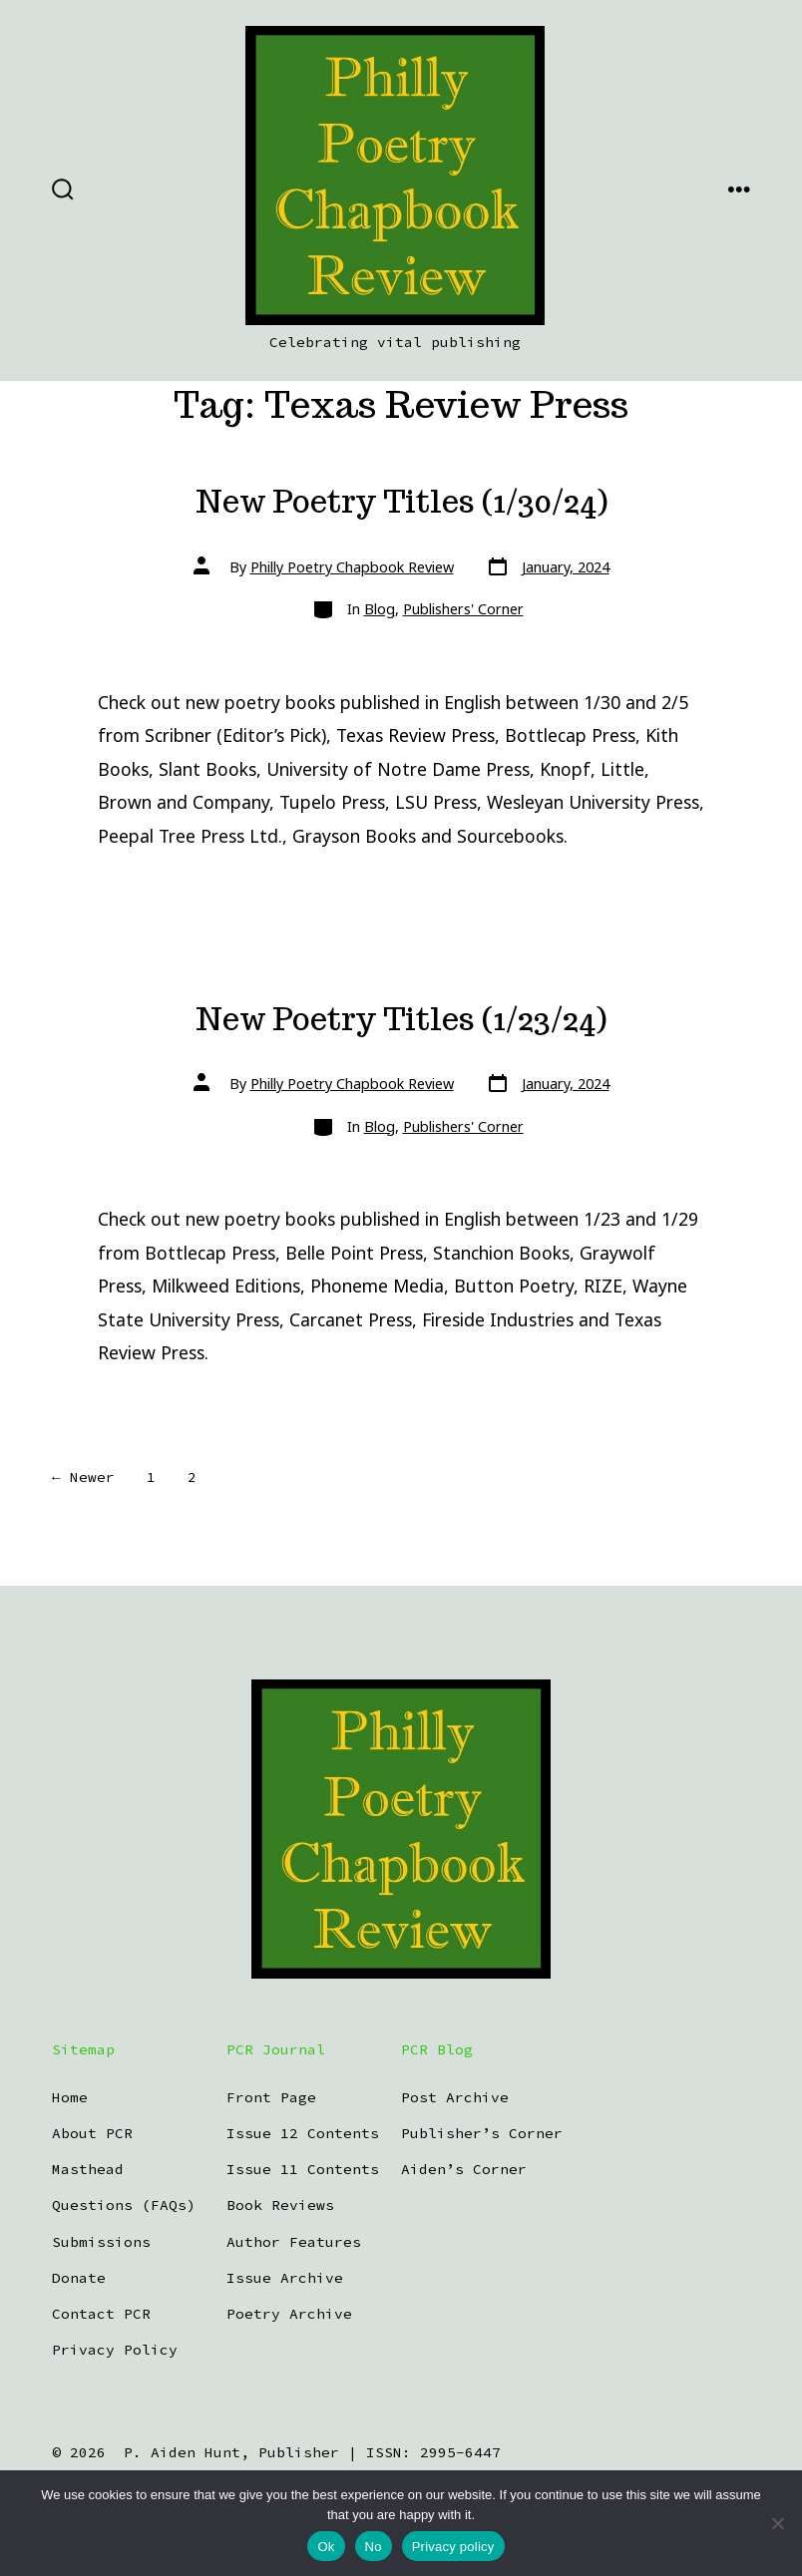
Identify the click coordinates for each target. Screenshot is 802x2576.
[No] (777, 2523)
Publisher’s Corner (482, 2133)
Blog (379, 608)
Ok (325, 2546)
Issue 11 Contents (302, 2169)
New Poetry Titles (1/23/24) (401, 1019)
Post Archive (455, 2097)
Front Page (271, 2097)
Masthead (88, 2169)
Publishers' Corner (463, 608)
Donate (79, 2278)
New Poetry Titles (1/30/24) (401, 502)
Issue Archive (284, 2278)
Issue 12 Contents (302, 2133)
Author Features (293, 2242)
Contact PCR (101, 2314)
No (373, 2546)
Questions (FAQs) (124, 2205)
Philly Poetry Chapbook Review (352, 566)
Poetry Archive (289, 2314)
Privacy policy (453, 2546)
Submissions (101, 2242)
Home (70, 2097)
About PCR (92, 2133)
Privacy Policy (115, 2350)
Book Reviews (280, 2205)
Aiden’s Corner (464, 2169)
